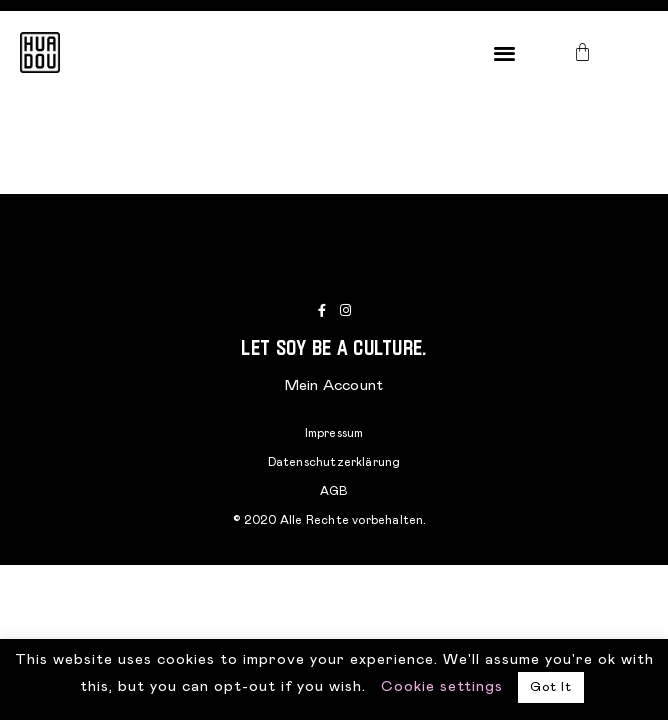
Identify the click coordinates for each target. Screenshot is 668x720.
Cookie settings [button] (442, 686)
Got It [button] (551, 687)
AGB (334, 491)
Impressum (334, 433)
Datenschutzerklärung (334, 462)
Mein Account (334, 385)
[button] (505, 52)
